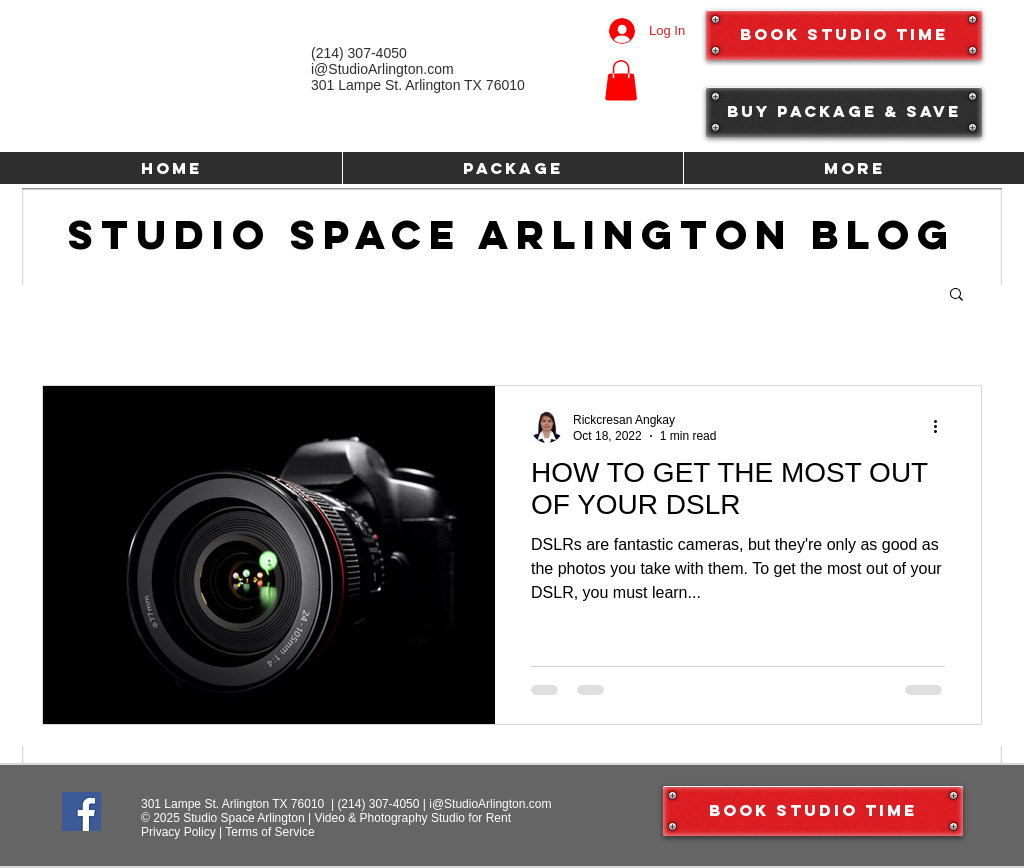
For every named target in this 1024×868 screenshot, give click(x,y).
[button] (621, 80)
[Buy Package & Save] (844, 112)
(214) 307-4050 (378, 804)
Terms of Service (269, 832)
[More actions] (942, 427)
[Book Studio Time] (844, 35)
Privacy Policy (178, 832)
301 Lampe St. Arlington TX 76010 (418, 85)
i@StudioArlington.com (490, 804)
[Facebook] (81, 811)
